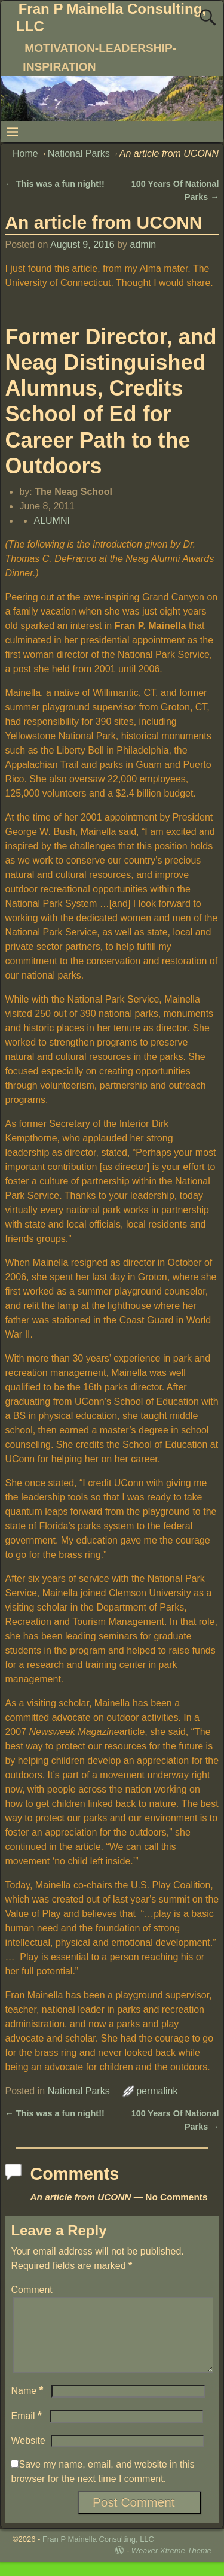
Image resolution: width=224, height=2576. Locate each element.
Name (28, 2405)
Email (27, 2430)
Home (25, 153)
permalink (156, 2091)
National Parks (79, 153)
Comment (31, 2290)
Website (28, 2455)
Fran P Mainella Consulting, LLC (98, 2553)
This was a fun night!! (54, 184)
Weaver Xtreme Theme (171, 2564)
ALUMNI (51, 520)
